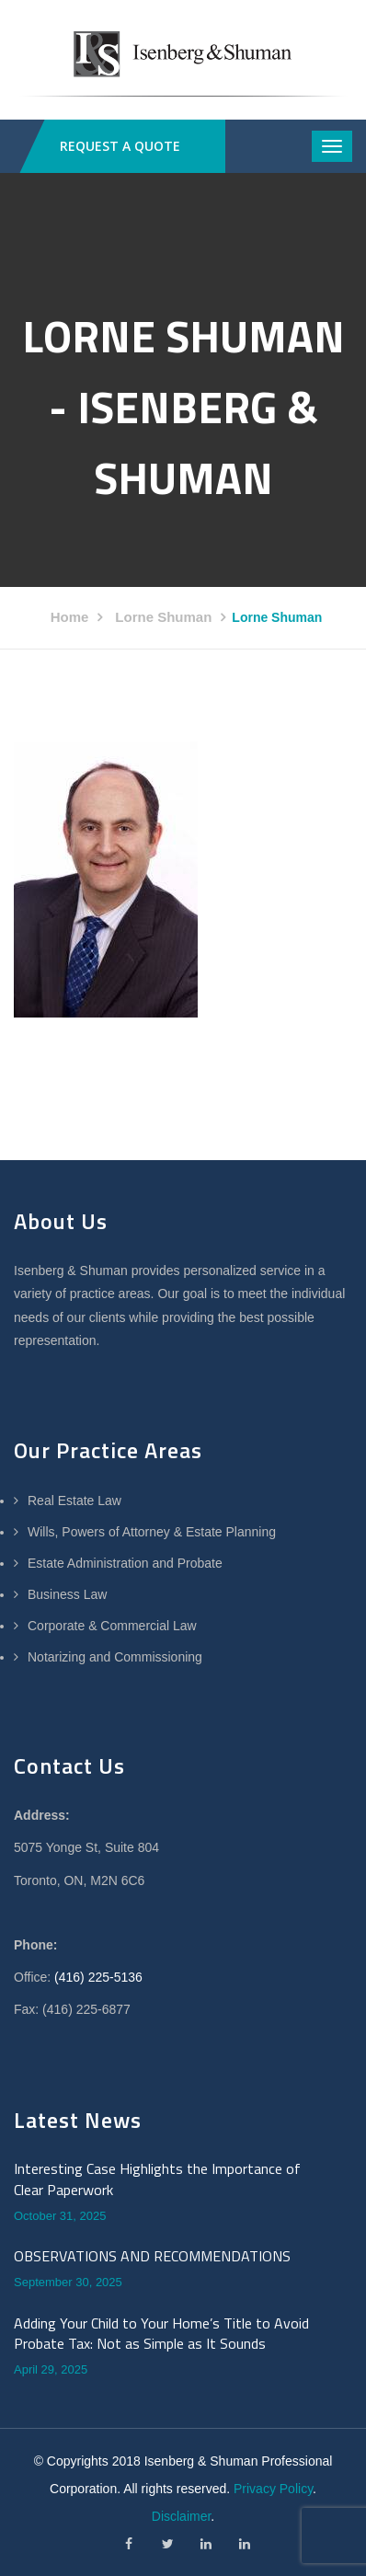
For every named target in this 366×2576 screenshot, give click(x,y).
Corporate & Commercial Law (112, 1625)
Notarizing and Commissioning (115, 1657)
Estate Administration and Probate (125, 1563)
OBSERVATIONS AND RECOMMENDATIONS (152, 2256)
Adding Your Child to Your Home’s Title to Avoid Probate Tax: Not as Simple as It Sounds (161, 2333)
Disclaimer (182, 2516)
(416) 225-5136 (98, 1977)
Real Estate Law (74, 1500)
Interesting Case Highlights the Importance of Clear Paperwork (157, 2179)
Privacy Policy (273, 2488)
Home (70, 617)
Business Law (67, 1594)
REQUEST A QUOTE (120, 146)
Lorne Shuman (163, 617)
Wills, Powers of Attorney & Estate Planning (152, 1531)
